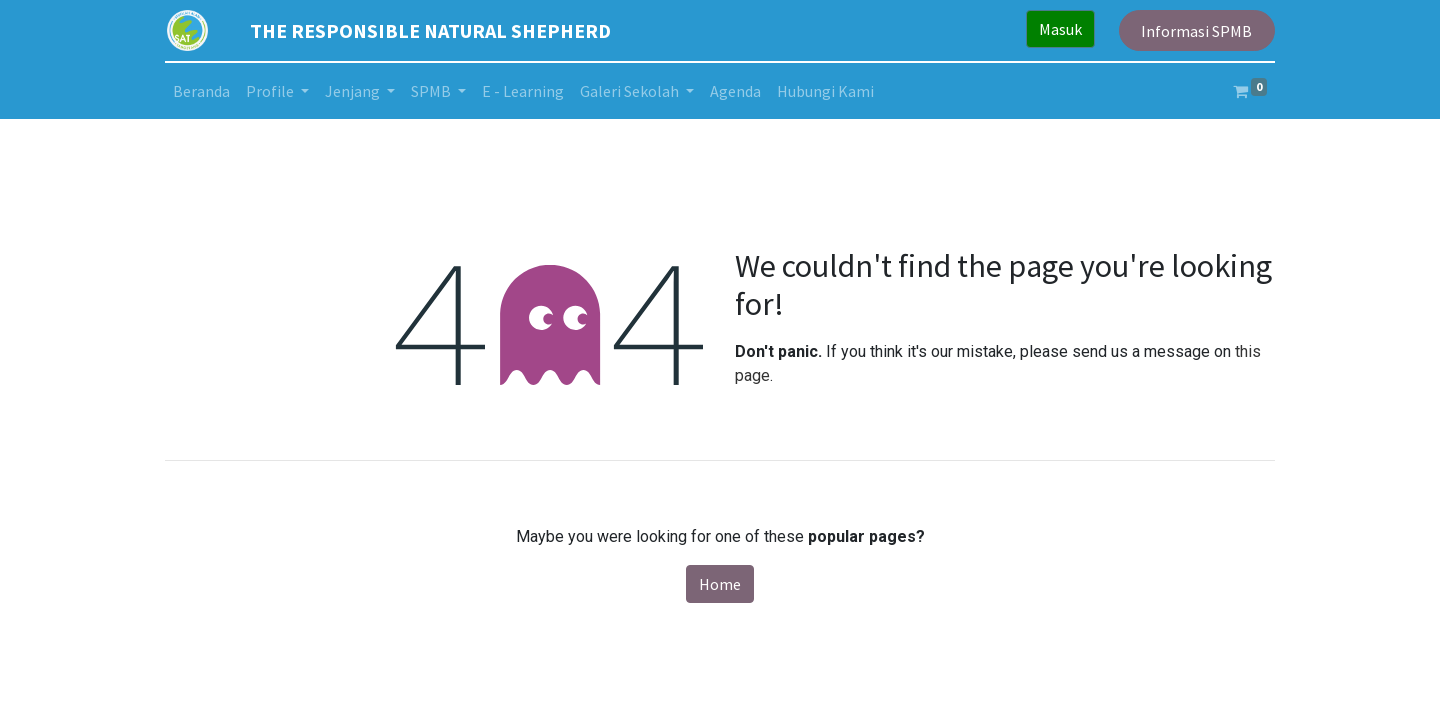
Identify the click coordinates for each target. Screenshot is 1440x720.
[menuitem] (201, 91)
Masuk (1060, 29)
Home (720, 584)
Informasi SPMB (1196, 31)
